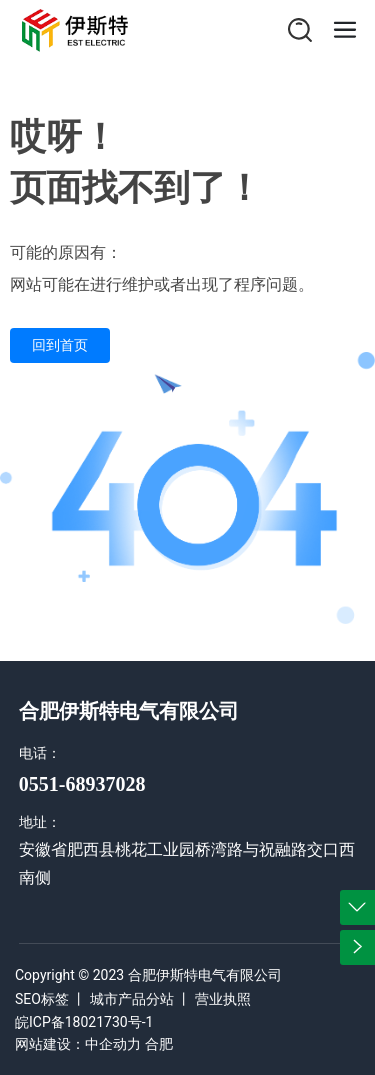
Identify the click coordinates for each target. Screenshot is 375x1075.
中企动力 (113, 1044)
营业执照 (223, 999)
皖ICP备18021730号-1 (84, 1022)
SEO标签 (42, 999)
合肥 (159, 1044)
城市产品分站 (132, 999)
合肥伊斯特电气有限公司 (129, 711)
